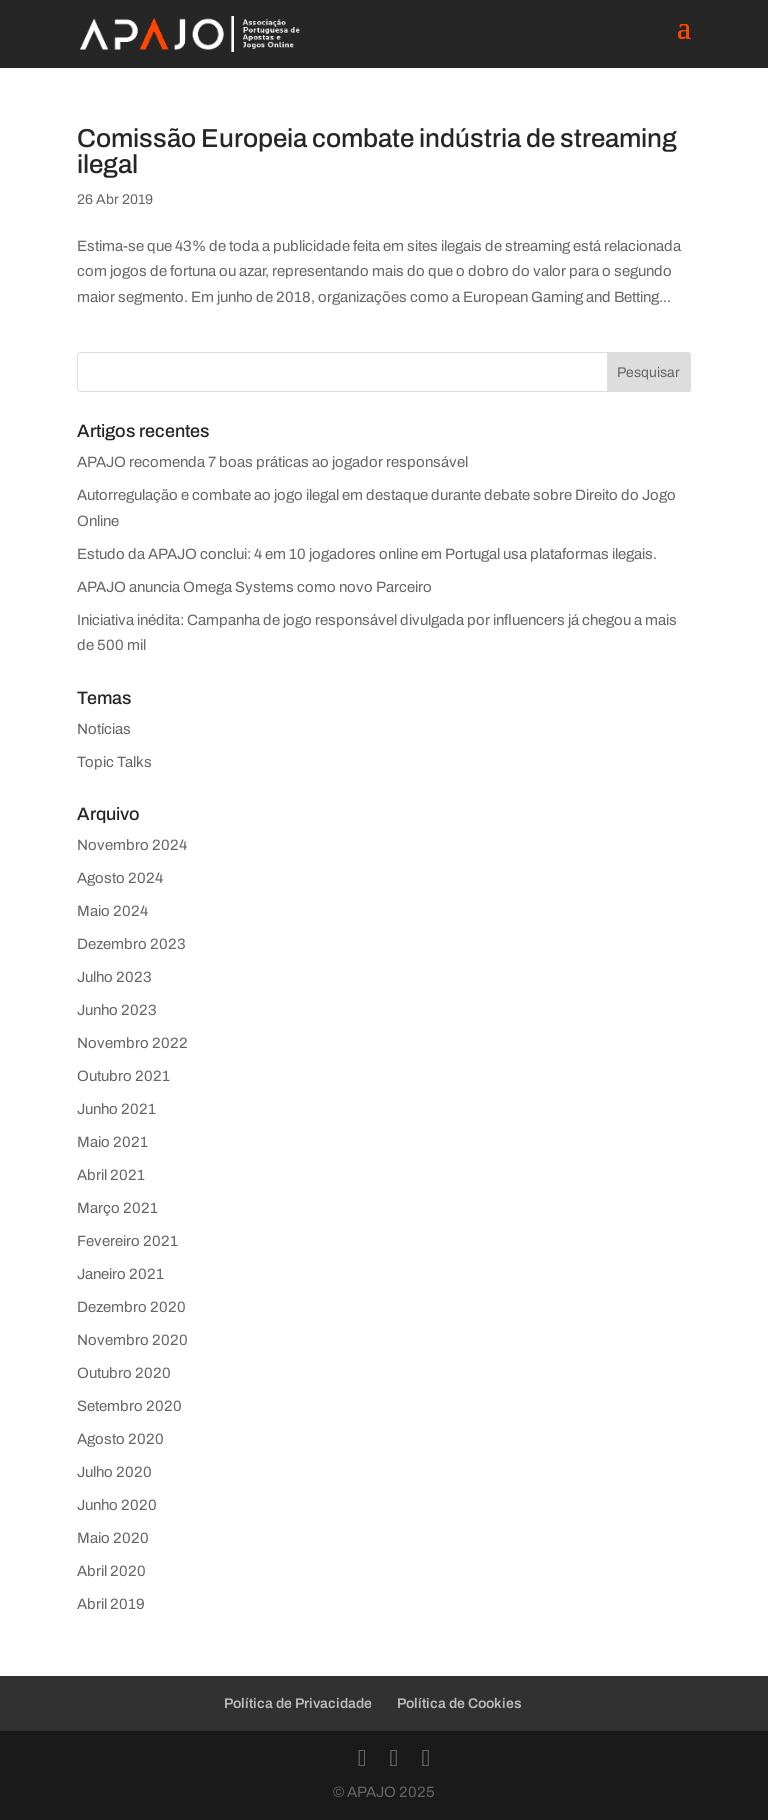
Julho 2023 (114, 977)
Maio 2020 (113, 1538)
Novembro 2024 (132, 845)
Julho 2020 (114, 1472)
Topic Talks (114, 762)
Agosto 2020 (120, 1439)
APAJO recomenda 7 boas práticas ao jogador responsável (272, 462)
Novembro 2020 (132, 1340)
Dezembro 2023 (131, 944)
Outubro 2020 (124, 1373)
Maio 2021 (112, 1142)
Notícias (104, 729)
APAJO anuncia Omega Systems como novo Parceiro (254, 587)
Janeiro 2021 (120, 1274)
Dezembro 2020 (131, 1307)
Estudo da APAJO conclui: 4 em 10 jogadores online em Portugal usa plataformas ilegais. (367, 554)
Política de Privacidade (298, 1703)
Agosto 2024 (120, 878)
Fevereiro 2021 (127, 1241)
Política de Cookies (459, 1703)
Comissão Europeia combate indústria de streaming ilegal (377, 151)
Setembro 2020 (129, 1406)
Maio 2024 (112, 911)
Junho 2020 (117, 1505)
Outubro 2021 (123, 1076)
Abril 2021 (111, 1175)
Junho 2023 (117, 1010)
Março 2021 (117, 1208)
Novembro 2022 (132, 1043)
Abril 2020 (111, 1571)
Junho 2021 (116, 1109)
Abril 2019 (111, 1604)
